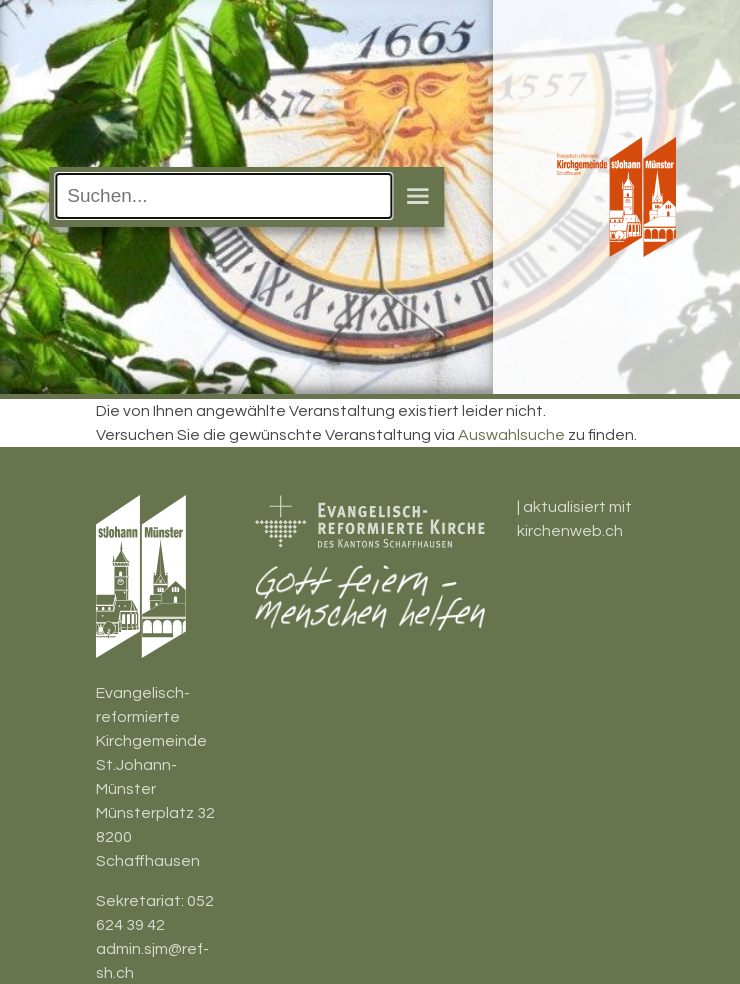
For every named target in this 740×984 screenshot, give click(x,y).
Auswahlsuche (511, 435)
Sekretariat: (141, 901)
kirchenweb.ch (570, 531)
